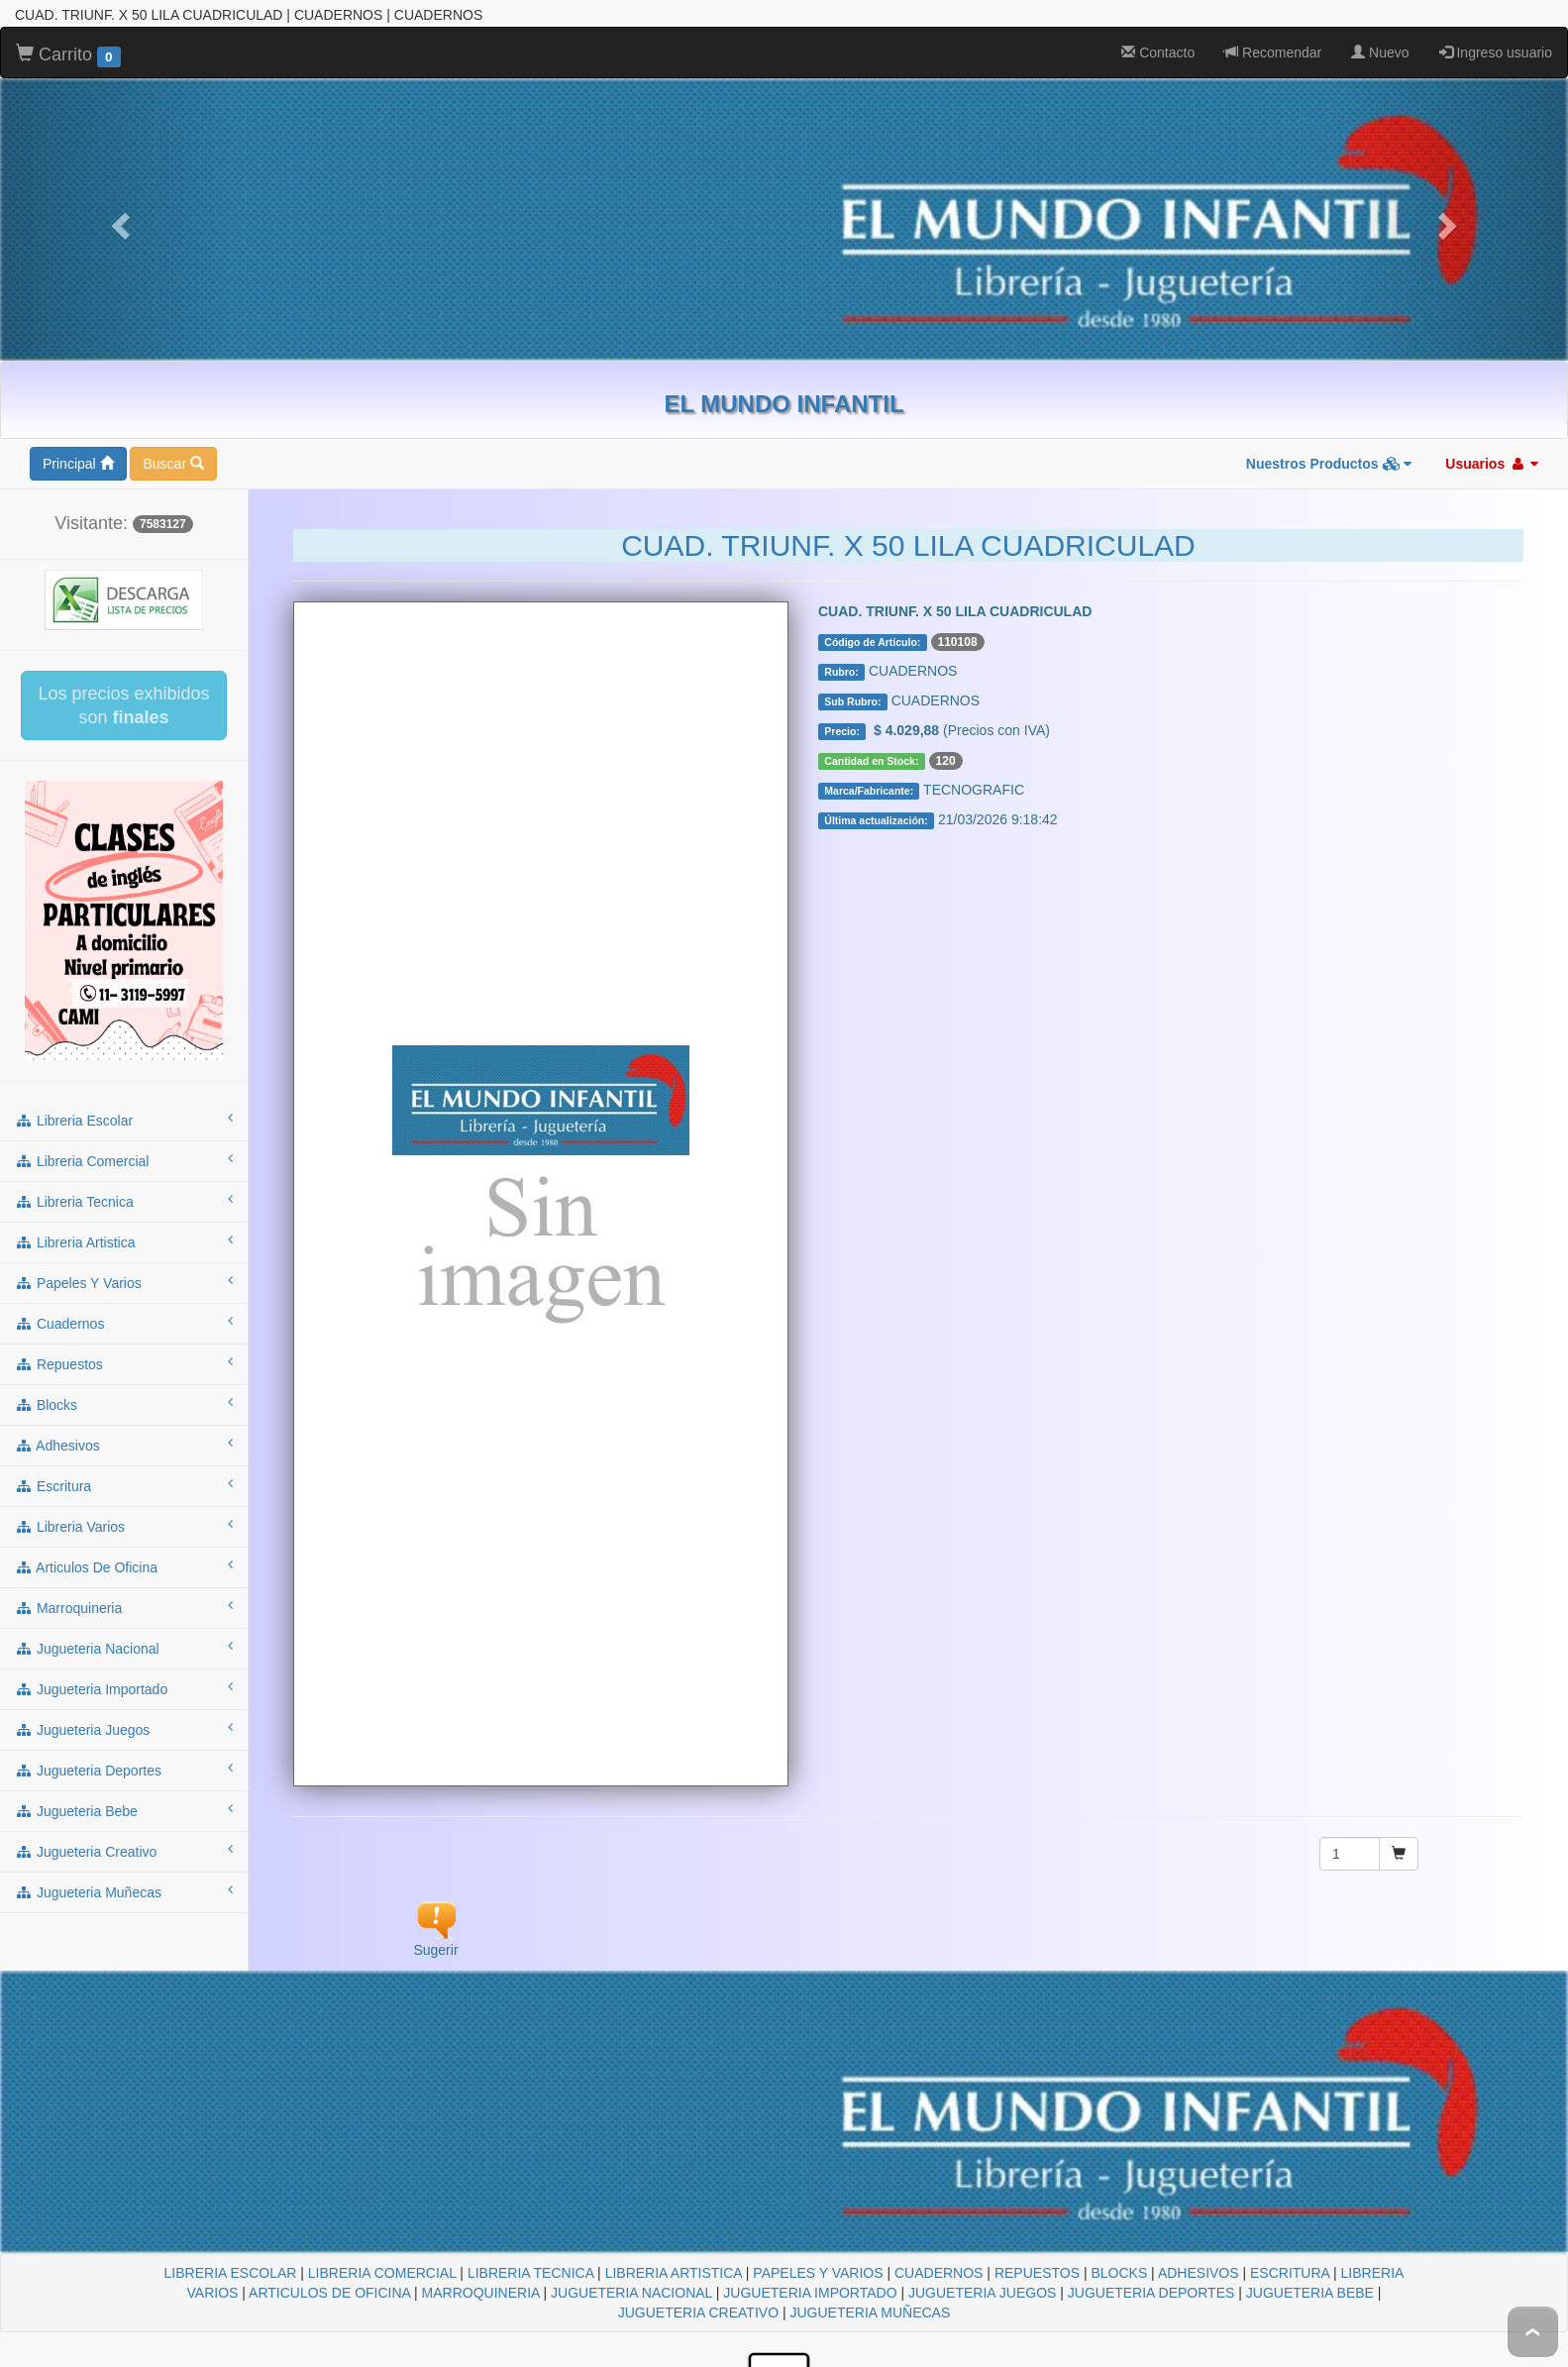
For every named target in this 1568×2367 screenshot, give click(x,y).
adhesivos (124, 1444)
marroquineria (124, 1607)
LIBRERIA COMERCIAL (382, 2273)
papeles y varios (124, 1282)
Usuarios (1491, 464)
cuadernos (124, 1323)
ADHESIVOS (1198, 2273)
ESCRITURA (1289, 2273)
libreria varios (124, 1526)
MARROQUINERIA (481, 2293)
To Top (1533, 2332)
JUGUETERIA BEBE (1310, 2293)
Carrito (68, 55)
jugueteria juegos (124, 1729)
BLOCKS (1119, 2273)
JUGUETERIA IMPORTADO (809, 2293)
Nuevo (1380, 52)
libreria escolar (124, 1120)
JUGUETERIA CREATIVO (698, 2312)
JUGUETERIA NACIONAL (631, 2293)
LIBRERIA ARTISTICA (673, 2273)
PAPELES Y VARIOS (818, 2273)
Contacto (1158, 52)
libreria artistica (124, 1241)
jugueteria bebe (124, 1810)
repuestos (124, 1363)
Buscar (173, 464)
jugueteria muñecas (124, 1891)
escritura (124, 1485)
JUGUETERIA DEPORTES (1151, 2293)
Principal (78, 464)
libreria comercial (124, 1160)
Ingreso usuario (1495, 52)
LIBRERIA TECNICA (530, 2273)
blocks (124, 1404)
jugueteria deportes (124, 1769)
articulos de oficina (124, 1566)
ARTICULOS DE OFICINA (329, 2293)
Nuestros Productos (1329, 464)
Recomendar (1272, 52)
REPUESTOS (1037, 2273)
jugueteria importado (124, 1688)
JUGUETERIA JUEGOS (982, 2293)
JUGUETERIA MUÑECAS (869, 2312)
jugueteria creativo (124, 1851)
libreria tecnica (124, 1201)
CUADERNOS (938, 2273)
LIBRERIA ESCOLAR (230, 2273)
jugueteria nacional (124, 1648)
